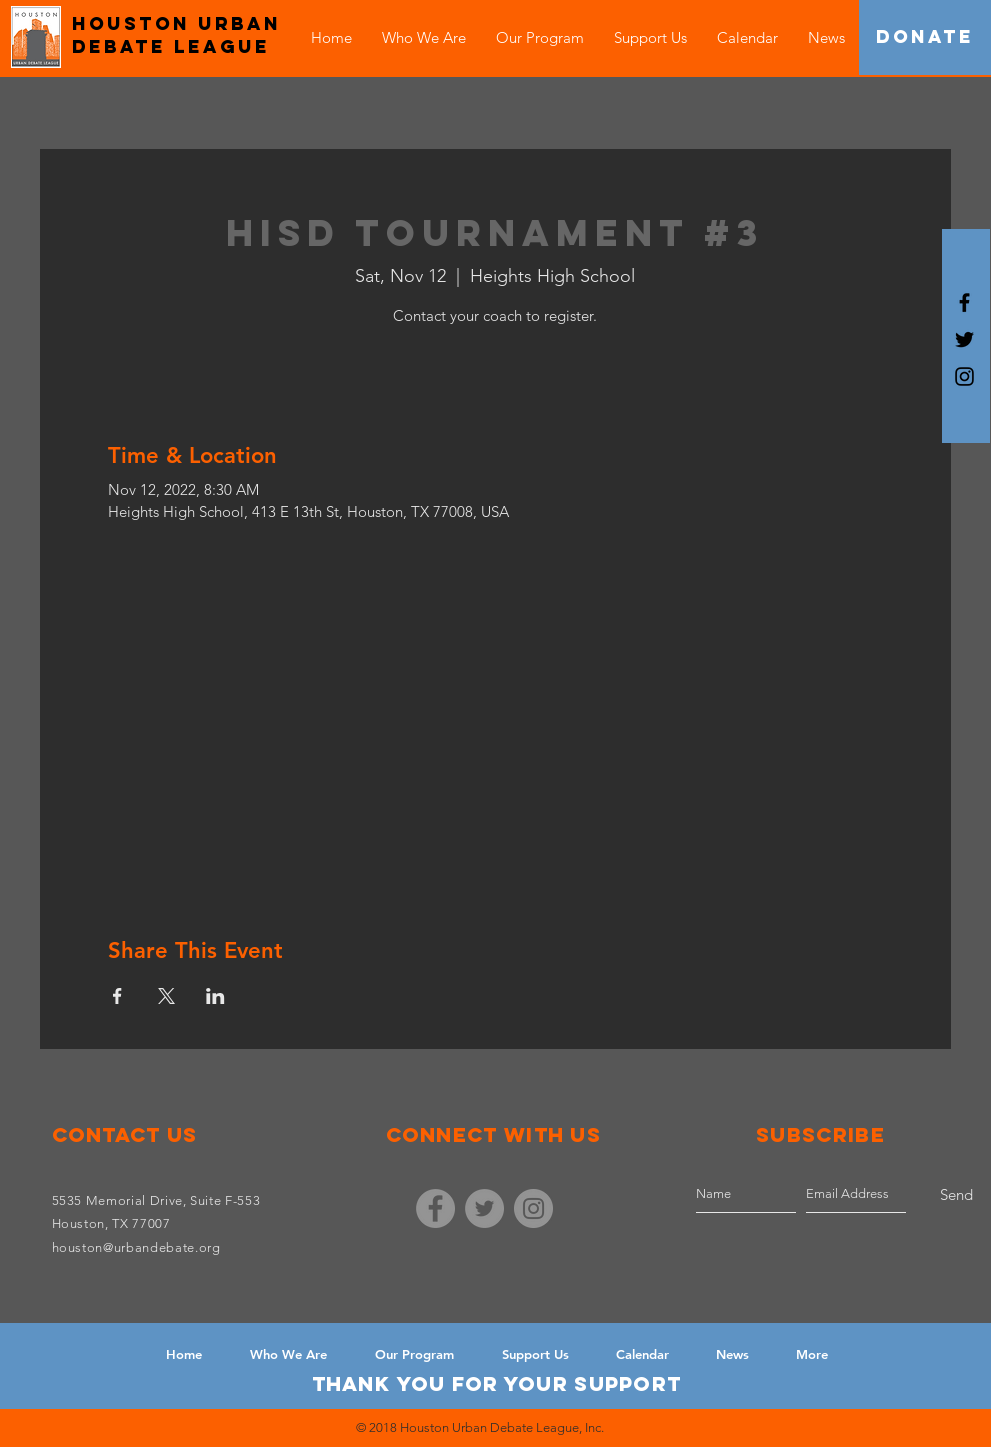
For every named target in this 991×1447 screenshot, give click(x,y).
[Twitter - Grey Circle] (484, 1208)
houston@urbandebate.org (136, 1247)
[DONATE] (925, 37)
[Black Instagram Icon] (964, 376)
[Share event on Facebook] (117, 996)
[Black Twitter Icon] (964, 339)
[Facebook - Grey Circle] (435, 1208)
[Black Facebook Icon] (964, 302)
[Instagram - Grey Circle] (533, 1208)
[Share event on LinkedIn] (215, 996)
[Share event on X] (166, 996)
